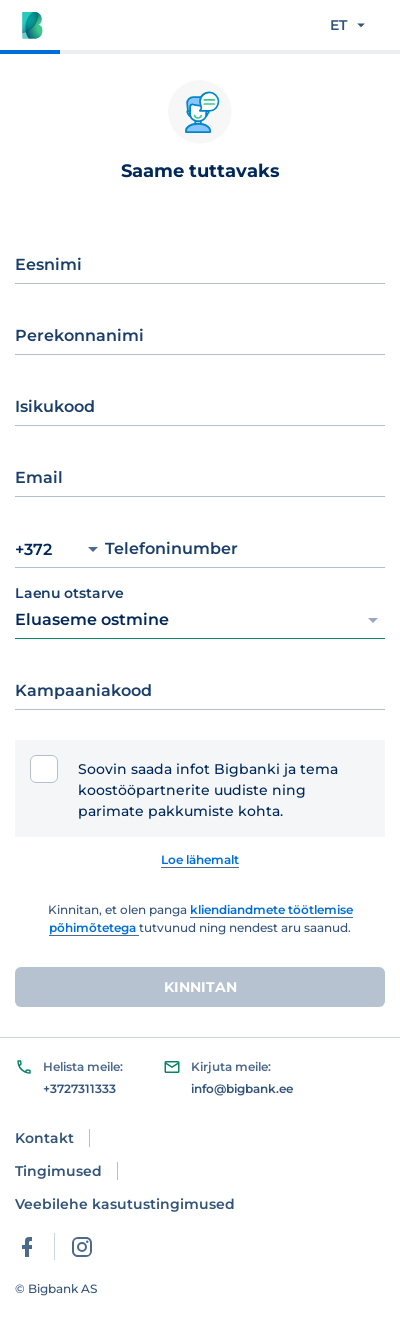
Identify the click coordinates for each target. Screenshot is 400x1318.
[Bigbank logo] (32, 25)
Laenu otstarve (69, 593)
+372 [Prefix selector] (56, 549)
